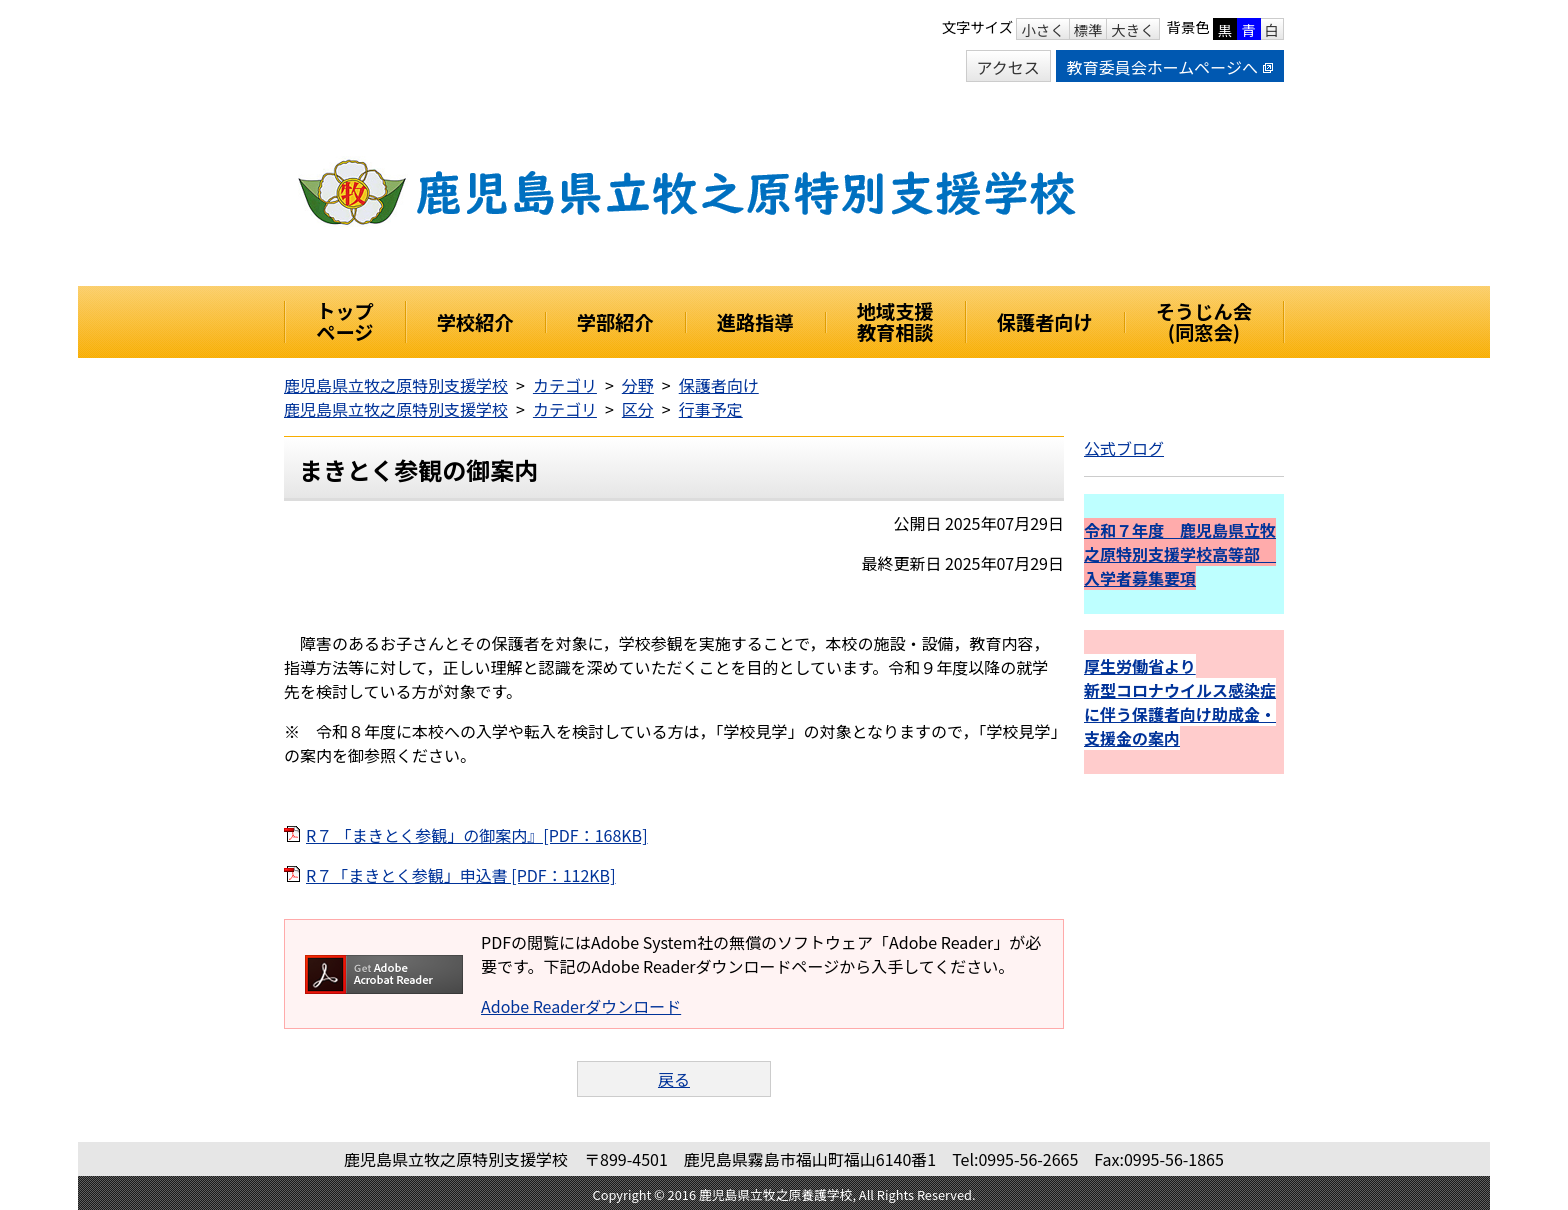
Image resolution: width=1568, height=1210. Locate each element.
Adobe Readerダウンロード (581, 1006)
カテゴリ (565, 385)
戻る (674, 1079)
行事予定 (711, 409)
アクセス (1008, 67)
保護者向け (719, 385)
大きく (1132, 29)
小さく (1042, 29)
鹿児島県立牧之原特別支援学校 (396, 385)
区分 (638, 409)
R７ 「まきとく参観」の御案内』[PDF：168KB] (477, 835)
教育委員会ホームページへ (1170, 67)
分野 (638, 385)
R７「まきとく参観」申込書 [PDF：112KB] (461, 875)
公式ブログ (1124, 448)
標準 (1088, 29)
